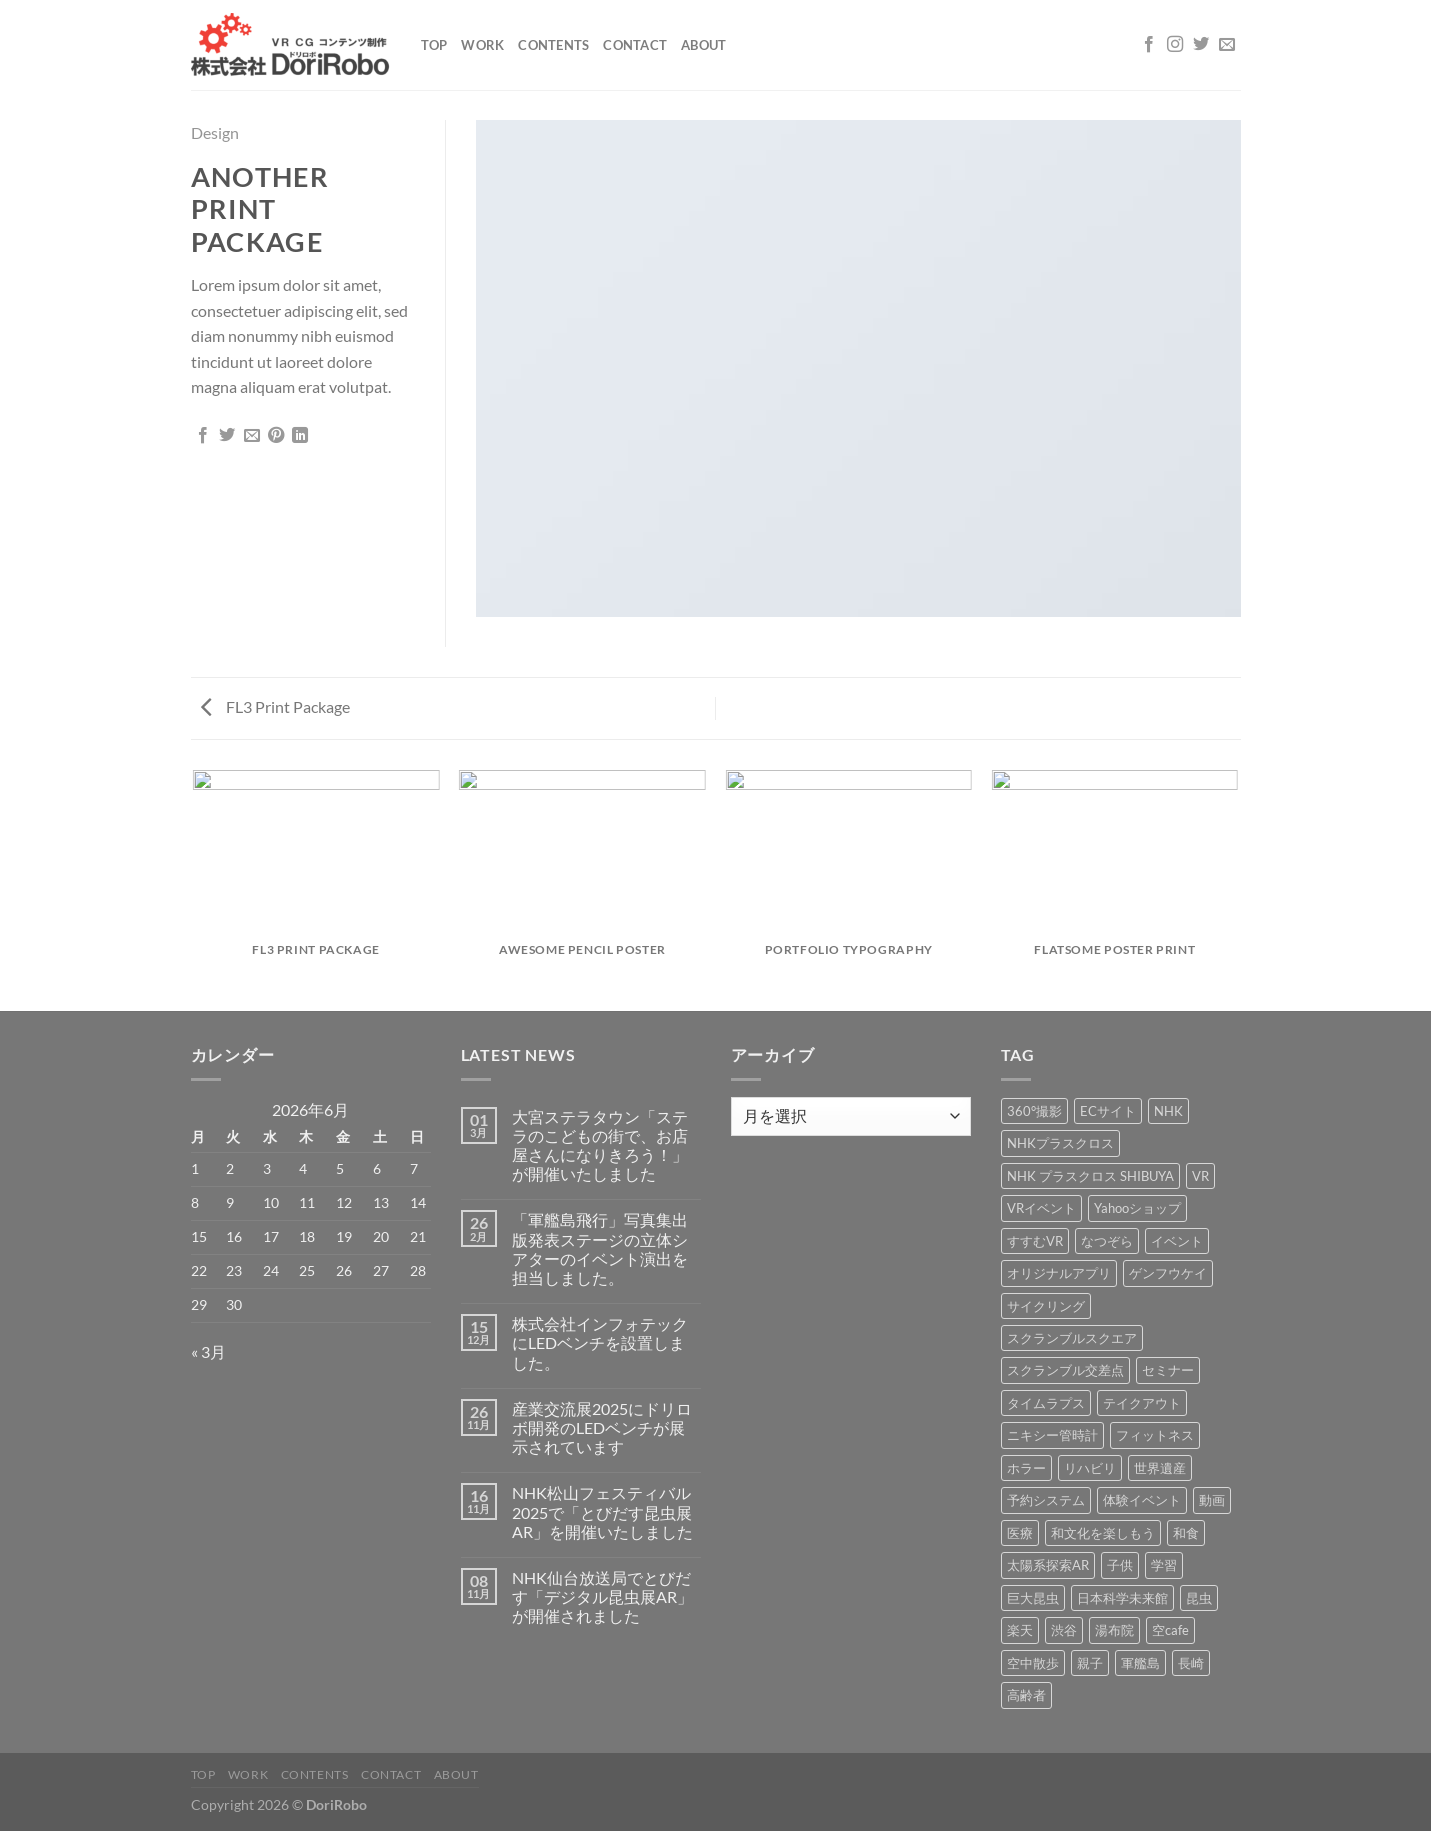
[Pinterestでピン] (276, 436)
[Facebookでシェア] (203, 436)
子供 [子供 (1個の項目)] (1120, 1565)
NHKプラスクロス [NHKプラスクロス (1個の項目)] (1060, 1143)
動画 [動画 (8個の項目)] (1212, 1500)
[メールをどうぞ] (1227, 45)
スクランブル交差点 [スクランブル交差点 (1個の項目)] (1065, 1370)
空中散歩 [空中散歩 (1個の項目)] (1033, 1663)
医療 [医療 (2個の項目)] (1020, 1533)
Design (215, 132)
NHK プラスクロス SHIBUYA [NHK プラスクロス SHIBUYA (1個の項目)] (1090, 1176)
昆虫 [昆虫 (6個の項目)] (1199, 1598)
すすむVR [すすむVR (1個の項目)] (1035, 1241)
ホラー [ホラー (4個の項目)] (1026, 1468)
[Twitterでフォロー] (1201, 45)
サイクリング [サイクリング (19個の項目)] (1046, 1306)
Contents (553, 45)
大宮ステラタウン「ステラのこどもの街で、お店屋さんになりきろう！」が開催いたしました (600, 1145)
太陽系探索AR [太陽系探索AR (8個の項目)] (1048, 1565)
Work (482, 45)
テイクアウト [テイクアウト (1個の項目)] (1142, 1403)
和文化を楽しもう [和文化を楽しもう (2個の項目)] (1103, 1533)
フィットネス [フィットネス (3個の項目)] (1155, 1435)
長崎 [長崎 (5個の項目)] (1191, 1663)
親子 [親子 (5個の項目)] (1090, 1663)
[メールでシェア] (252, 436)
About (703, 45)
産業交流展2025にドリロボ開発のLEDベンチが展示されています (602, 1427)
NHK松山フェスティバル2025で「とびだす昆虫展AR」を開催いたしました (602, 1511)
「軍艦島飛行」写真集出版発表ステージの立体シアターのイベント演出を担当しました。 (600, 1248)
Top (434, 45)
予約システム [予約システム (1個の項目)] (1046, 1500)
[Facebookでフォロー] (1149, 45)
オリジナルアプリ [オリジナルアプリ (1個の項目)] (1059, 1273)
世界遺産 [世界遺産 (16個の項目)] (1160, 1468)
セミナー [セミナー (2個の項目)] (1168, 1370)
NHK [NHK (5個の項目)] (1168, 1111)
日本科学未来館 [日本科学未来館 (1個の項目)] (1122, 1598)
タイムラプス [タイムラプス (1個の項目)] (1046, 1403)
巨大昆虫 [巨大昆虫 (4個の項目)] (1033, 1598)
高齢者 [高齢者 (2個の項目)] (1026, 1695)
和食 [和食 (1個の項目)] (1186, 1533)
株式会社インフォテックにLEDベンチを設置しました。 (600, 1342)
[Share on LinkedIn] (300, 436)
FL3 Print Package (275, 706)
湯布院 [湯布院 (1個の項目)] (1114, 1630)
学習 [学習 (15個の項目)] (1164, 1565)
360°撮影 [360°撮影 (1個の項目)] (1034, 1111)
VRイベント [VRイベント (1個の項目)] (1041, 1208)
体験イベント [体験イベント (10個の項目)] (1142, 1500)
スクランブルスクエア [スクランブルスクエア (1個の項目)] (1072, 1338)
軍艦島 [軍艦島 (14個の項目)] (1140, 1663)
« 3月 (208, 1351)
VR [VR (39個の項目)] (1200, 1176)
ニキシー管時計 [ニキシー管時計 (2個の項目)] (1052, 1435)
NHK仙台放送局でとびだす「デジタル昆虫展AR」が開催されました (602, 1596)
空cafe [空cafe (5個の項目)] (1170, 1630)
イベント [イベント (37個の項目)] (1177, 1241)
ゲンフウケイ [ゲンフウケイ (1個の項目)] (1168, 1273)
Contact (635, 45)
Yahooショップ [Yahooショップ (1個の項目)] (1137, 1208)
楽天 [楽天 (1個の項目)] (1020, 1630)
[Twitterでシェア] (227, 436)
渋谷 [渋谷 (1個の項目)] (1064, 1630)
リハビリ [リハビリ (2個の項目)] (1090, 1468)
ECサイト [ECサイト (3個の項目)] (1108, 1111)
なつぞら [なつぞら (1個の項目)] (1107, 1241)
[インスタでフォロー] (1175, 45)
